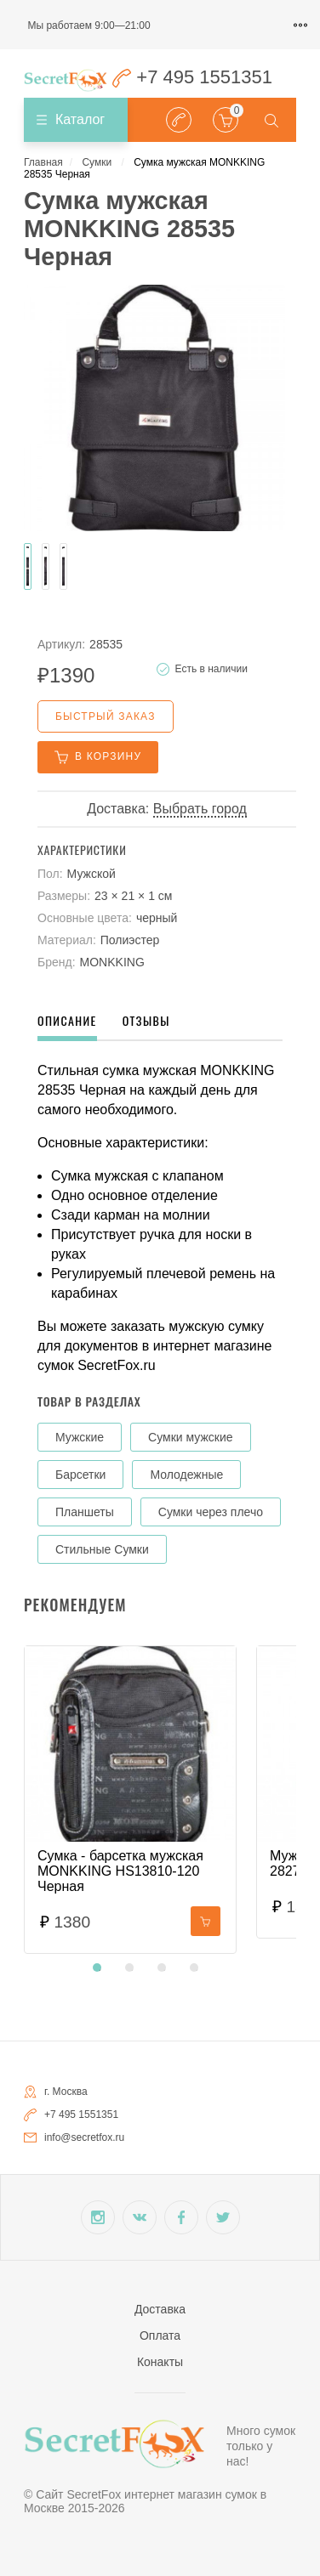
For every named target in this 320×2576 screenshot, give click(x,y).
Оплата (160, 2335)
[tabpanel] (130, 1799)
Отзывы (146, 1020)
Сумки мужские (190, 1437)
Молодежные (186, 1474)
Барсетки (80, 1474)
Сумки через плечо (210, 1512)
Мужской (91, 873)
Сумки (96, 162)
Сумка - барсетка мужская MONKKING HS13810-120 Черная (120, 1871)
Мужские (79, 1437)
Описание (67, 1020)
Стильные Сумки (102, 1549)
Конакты (160, 2362)
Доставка (160, 2309)
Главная (43, 162)
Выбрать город (200, 808)
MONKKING (112, 962)
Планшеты (84, 1512)
